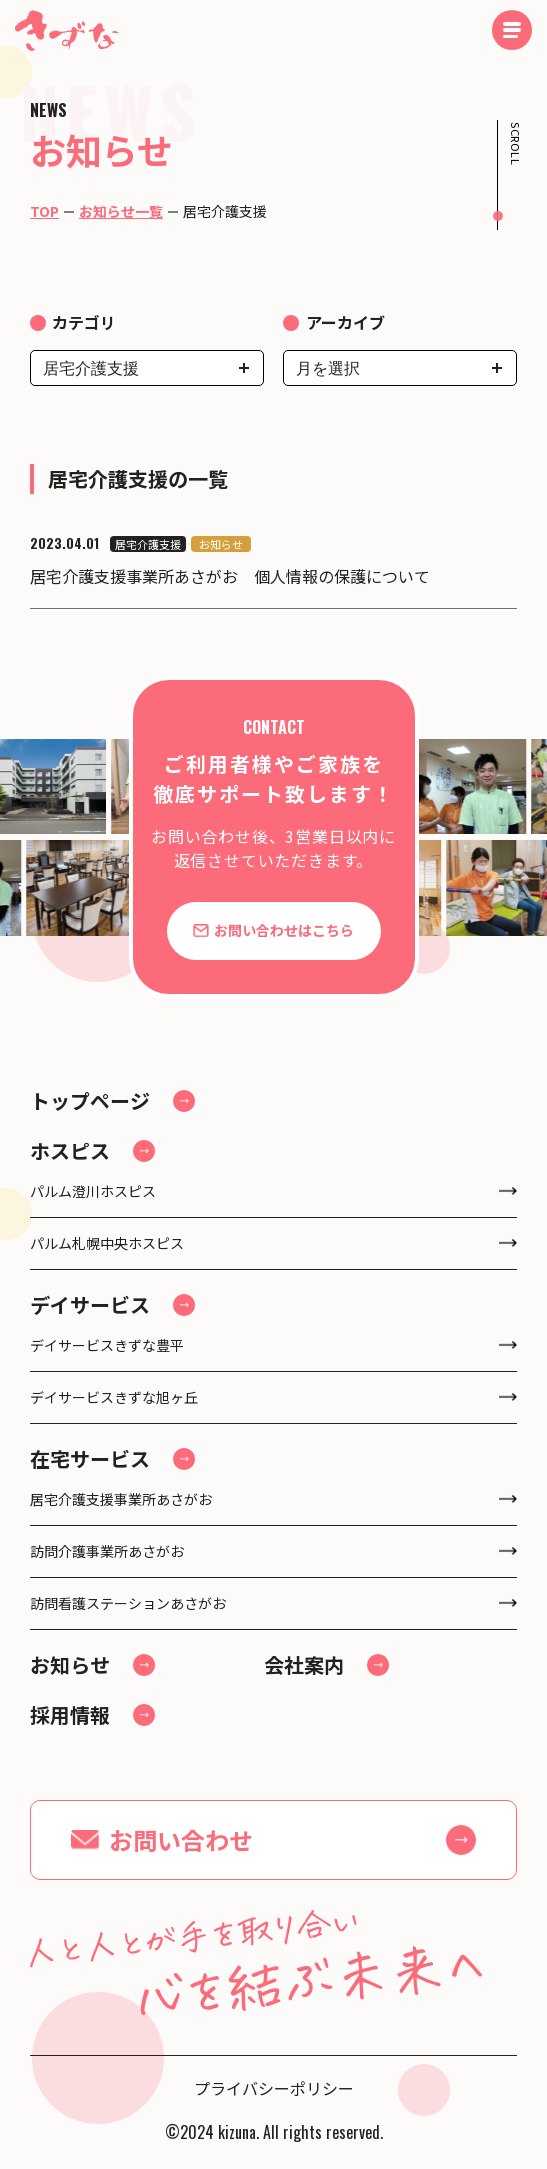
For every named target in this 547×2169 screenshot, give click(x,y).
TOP (44, 211)
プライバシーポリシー (274, 2088)
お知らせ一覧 (121, 211)
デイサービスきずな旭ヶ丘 (114, 1397)
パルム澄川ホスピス (93, 1191)
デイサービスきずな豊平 (107, 1345)
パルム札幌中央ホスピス (107, 1243)
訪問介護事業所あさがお (107, 1551)
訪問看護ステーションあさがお (128, 1603)
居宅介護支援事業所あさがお (121, 1499)
